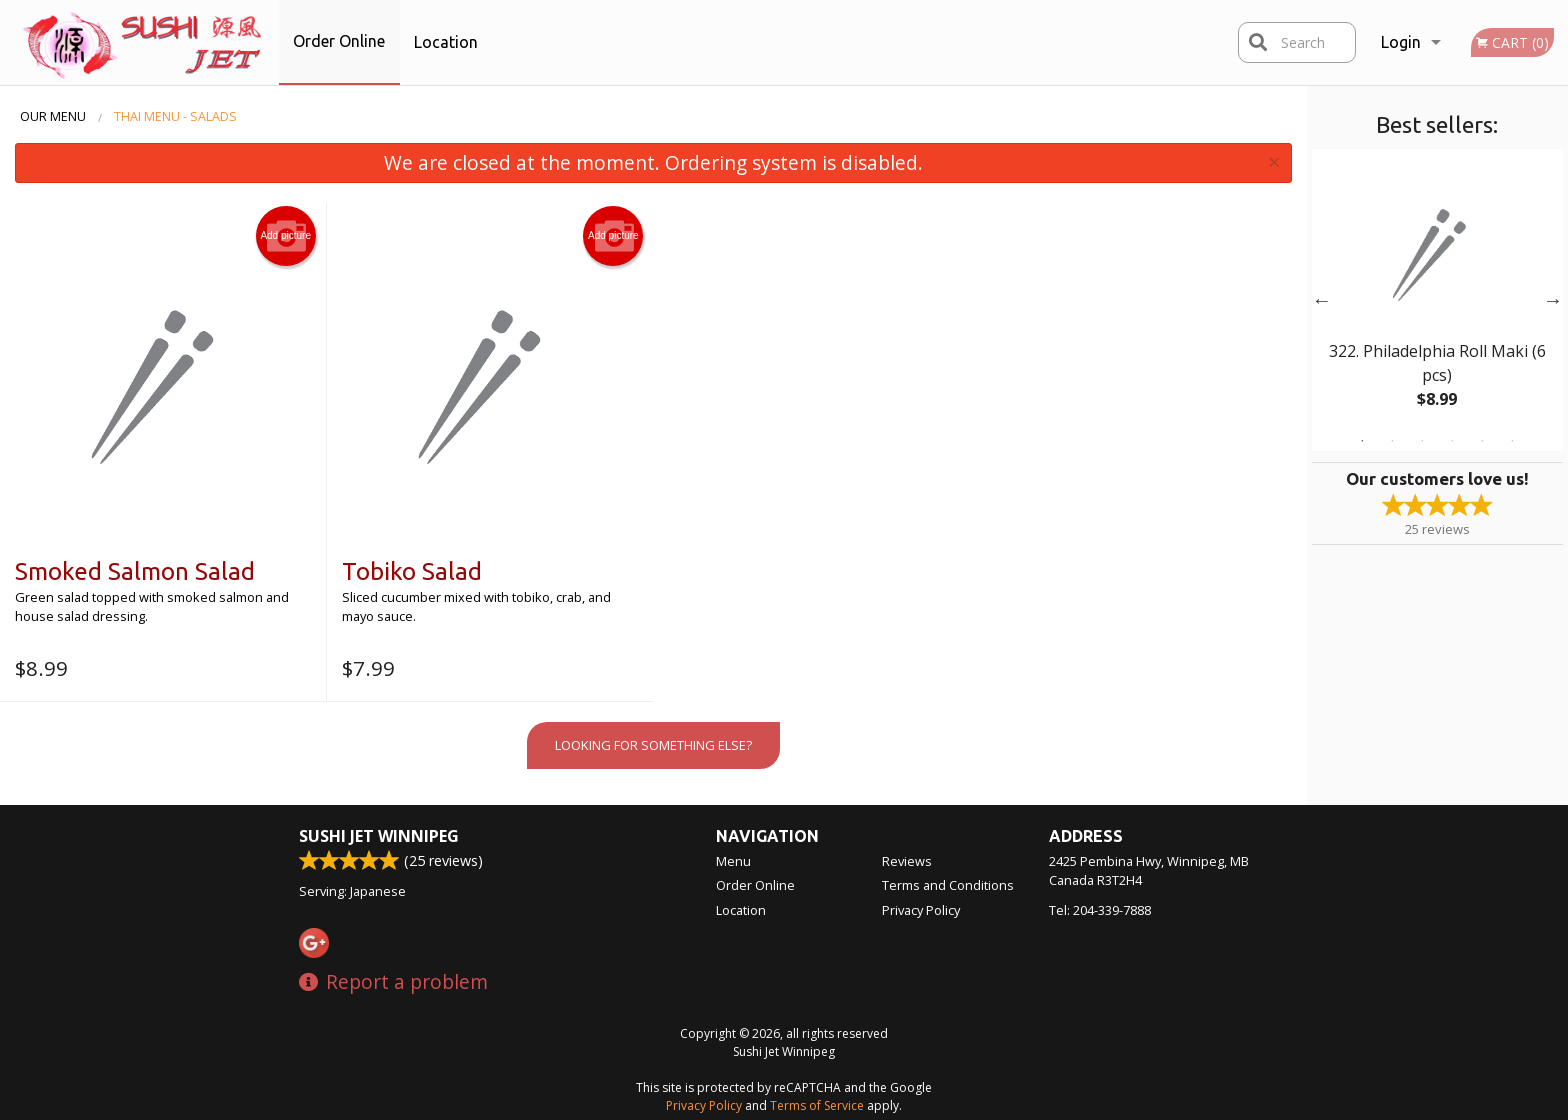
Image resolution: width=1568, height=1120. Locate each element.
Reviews (907, 861)
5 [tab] (1482, 441)
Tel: (1100, 910)
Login (1401, 42)
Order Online (339, 41)
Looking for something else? (653, 745)
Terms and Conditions (948, 885)
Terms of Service (817, 1105)
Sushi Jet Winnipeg (379, 836)
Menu (733, 861)
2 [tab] (1392, 441)
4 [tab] (1452, 441)
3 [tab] (1422, 441)
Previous (1322, 300)
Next (1553, 300)
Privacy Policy (921, 910)
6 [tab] (1512, 441)
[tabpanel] (1437, 300)
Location (446, 42)
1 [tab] (1362, 441)
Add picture (285, 236)
